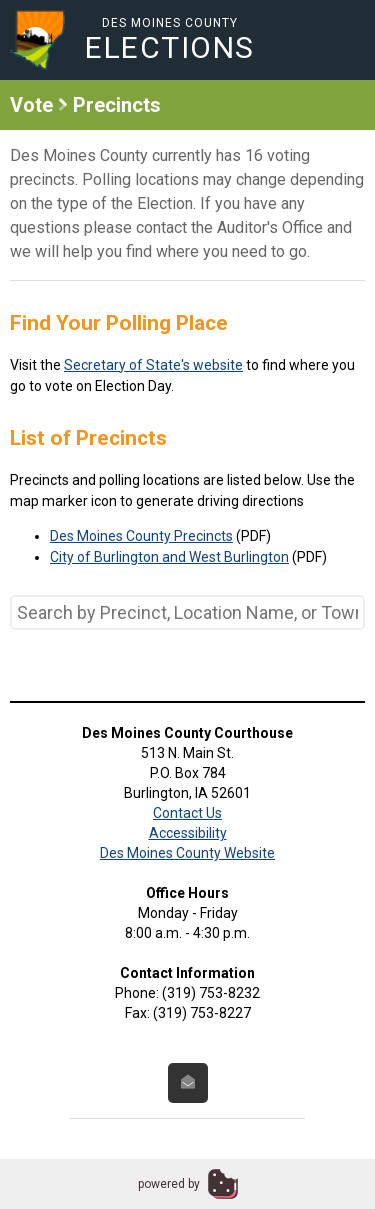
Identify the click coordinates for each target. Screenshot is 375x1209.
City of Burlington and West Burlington (169, 557)
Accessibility (188, 833)
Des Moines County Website (187, 853)
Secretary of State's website (153, 365)
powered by (169, 1184)
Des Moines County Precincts (141, 536)
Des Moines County (170, 39)
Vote (31, 105)
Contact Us (187, 813)
